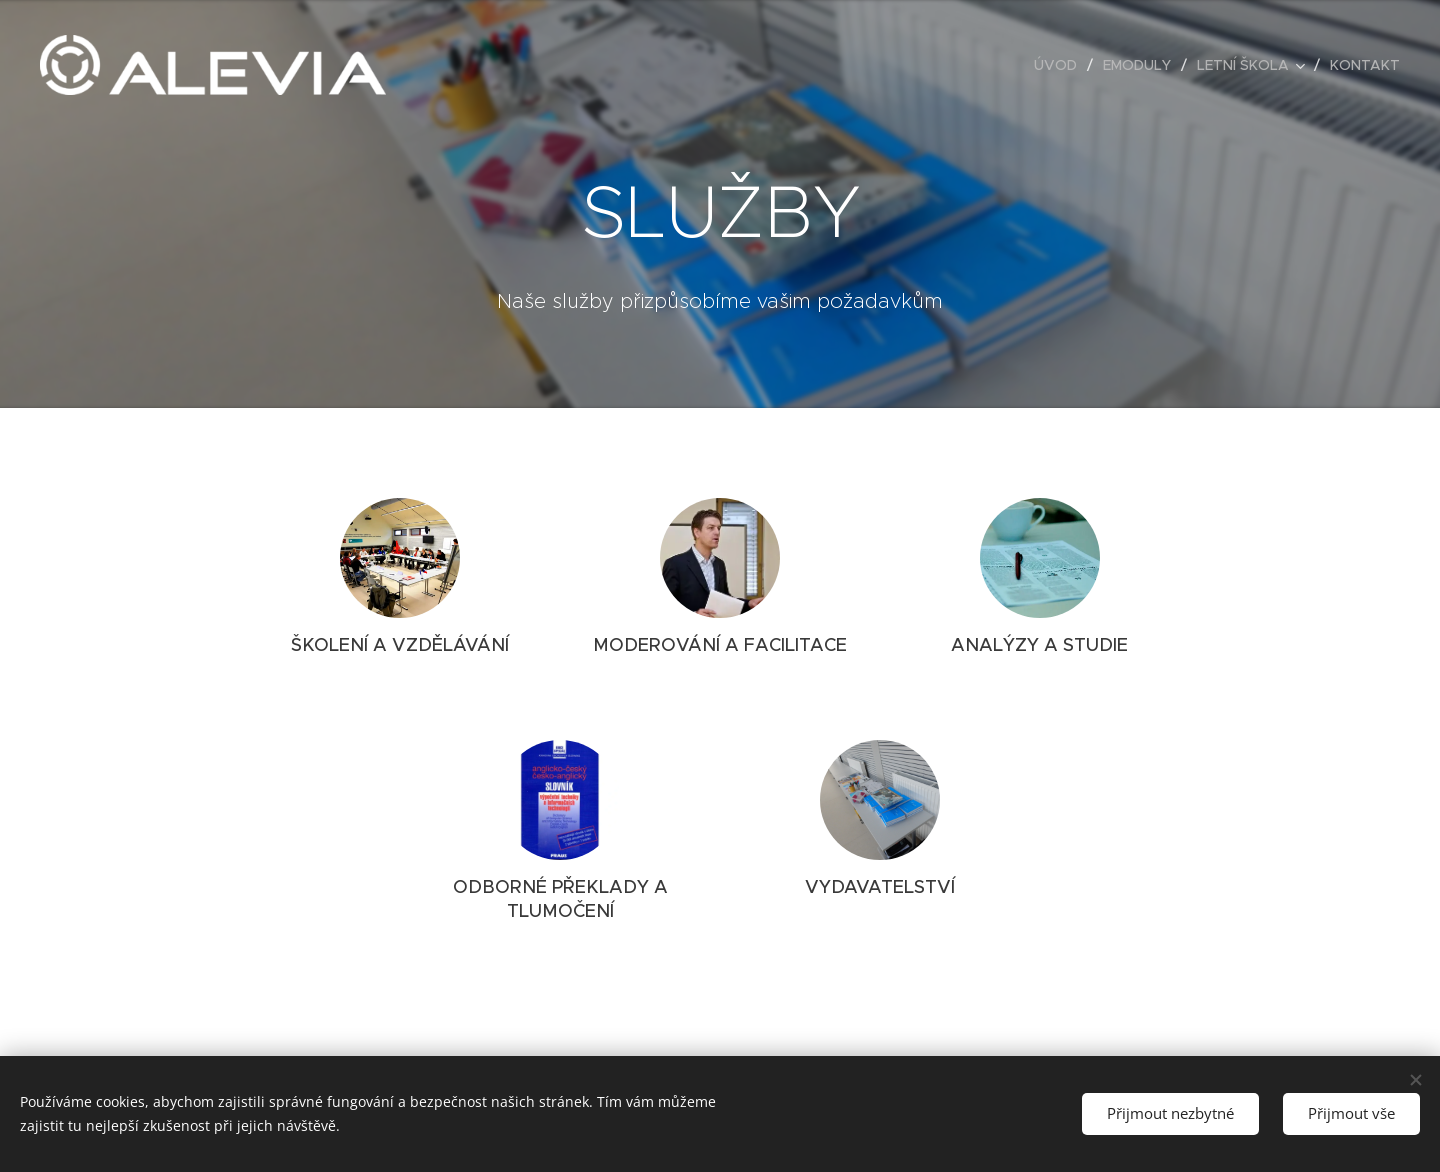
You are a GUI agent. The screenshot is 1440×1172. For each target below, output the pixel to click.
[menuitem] (1061, 65)
